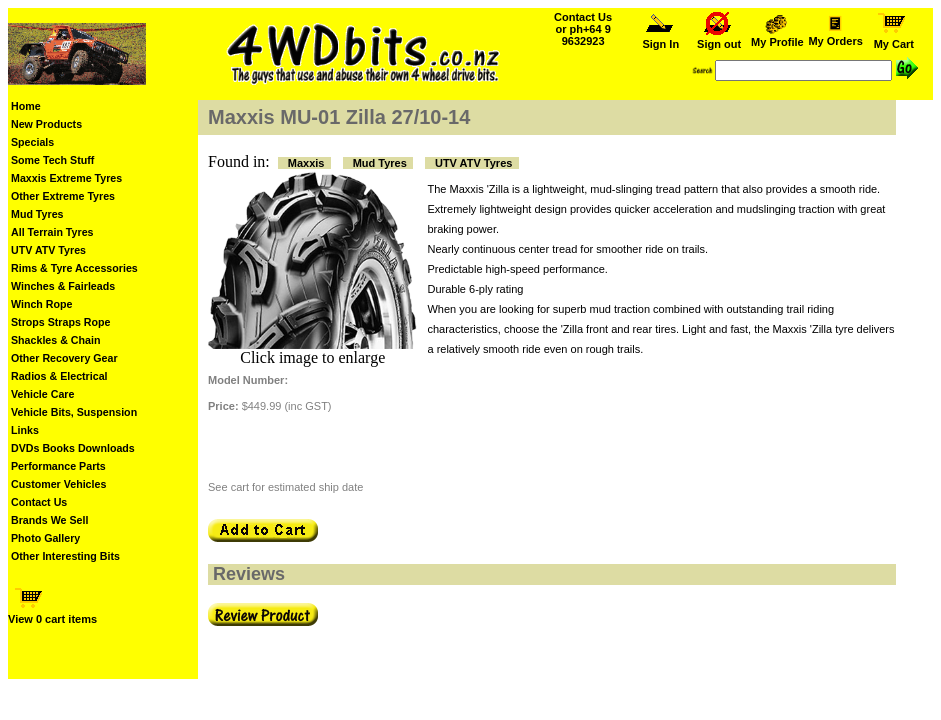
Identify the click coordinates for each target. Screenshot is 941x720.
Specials (32, 142)
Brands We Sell (49, 520)
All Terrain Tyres (52, 232)
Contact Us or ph (583, 29)
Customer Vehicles (58, 484)
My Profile (777, 37)
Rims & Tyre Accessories (74, 268)
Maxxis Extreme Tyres (66, 178)
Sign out (719, 39)
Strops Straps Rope (60, 322)
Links (25, 430)
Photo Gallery (45, 538)
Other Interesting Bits (65, 556)
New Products (46, 124)
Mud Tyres (37, 214)
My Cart (894, 39)
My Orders (835, 36)
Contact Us (39, 502)
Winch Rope (41, 304)
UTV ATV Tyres (48, 250)
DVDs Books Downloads (73, 448)
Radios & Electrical (59, 376)
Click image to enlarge (312, 357)
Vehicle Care (42, 394)
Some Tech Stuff (52, 160)
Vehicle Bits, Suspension (74, 412)
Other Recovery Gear (64, 358)
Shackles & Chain (55, 340)
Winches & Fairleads (63, 286)
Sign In (661, 39)
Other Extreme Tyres (63, 196)
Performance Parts (58, 466)
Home (26, 106)
